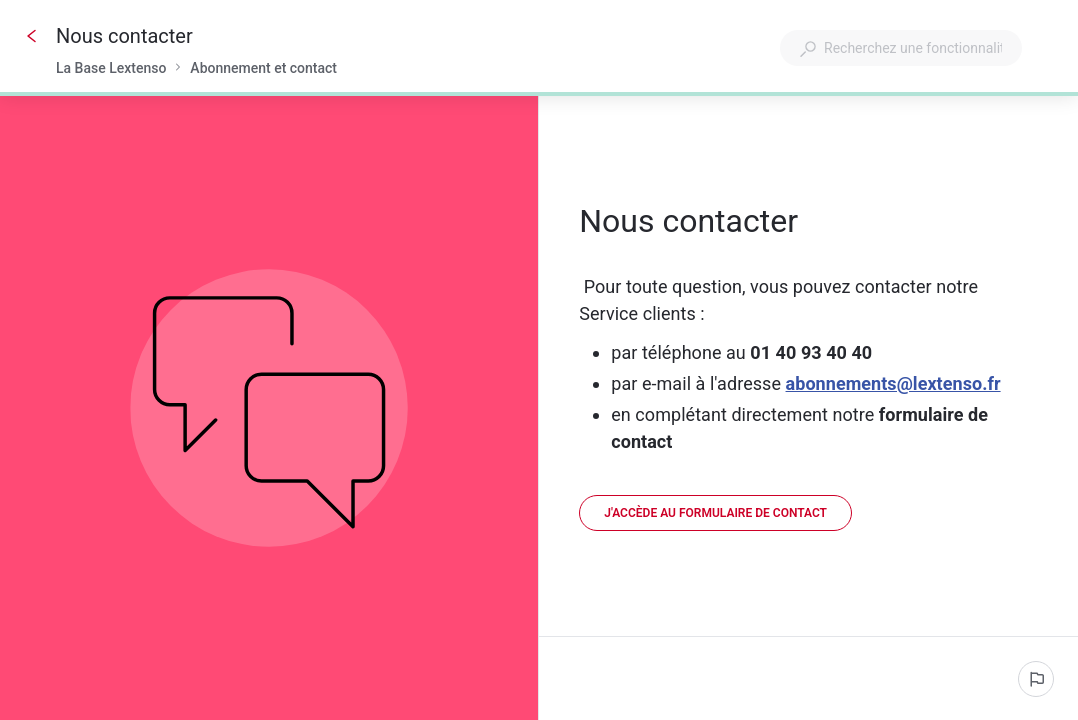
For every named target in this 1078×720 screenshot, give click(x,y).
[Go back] (32, 36)
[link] (715, 513)
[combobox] (901, 48)
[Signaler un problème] (1036, 679)
